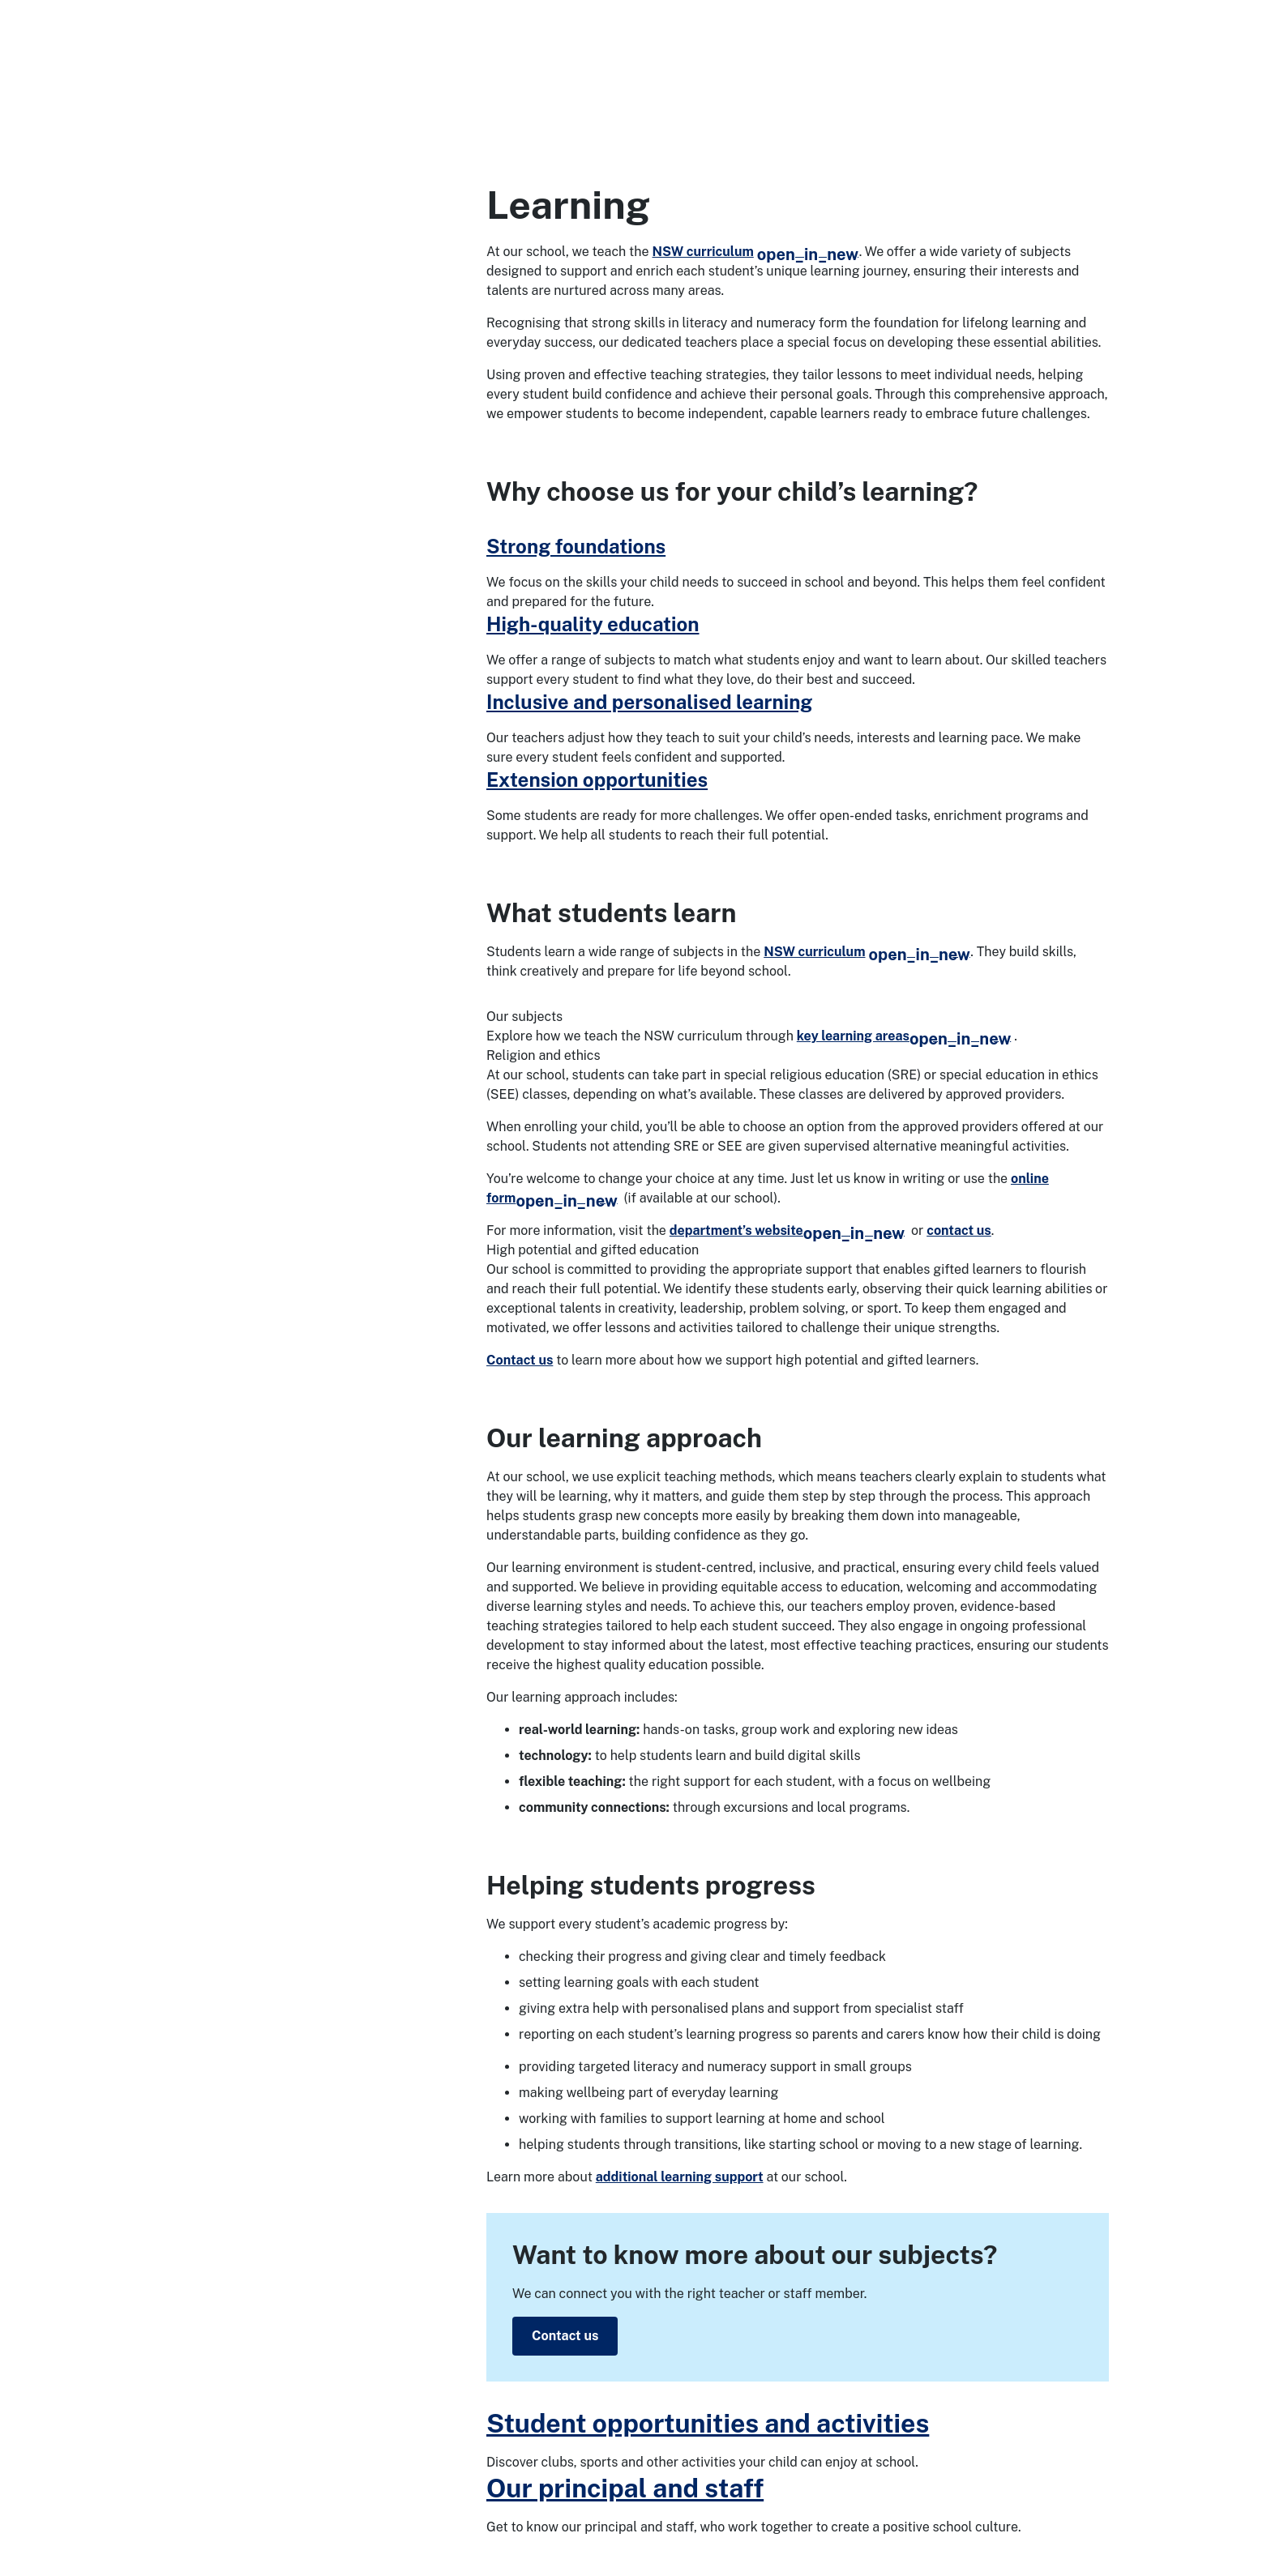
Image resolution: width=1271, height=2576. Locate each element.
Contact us (519, 1360)
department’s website (787, 1230)
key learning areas (904, 1036)
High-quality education (593, 624)
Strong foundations (575, 546)
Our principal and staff (625, 2488)
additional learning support (680, 2177)
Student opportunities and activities (707, 2423)
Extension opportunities (597, 779)
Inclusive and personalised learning (649, 701)
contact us (959, 1230)
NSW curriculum (756, 251)
